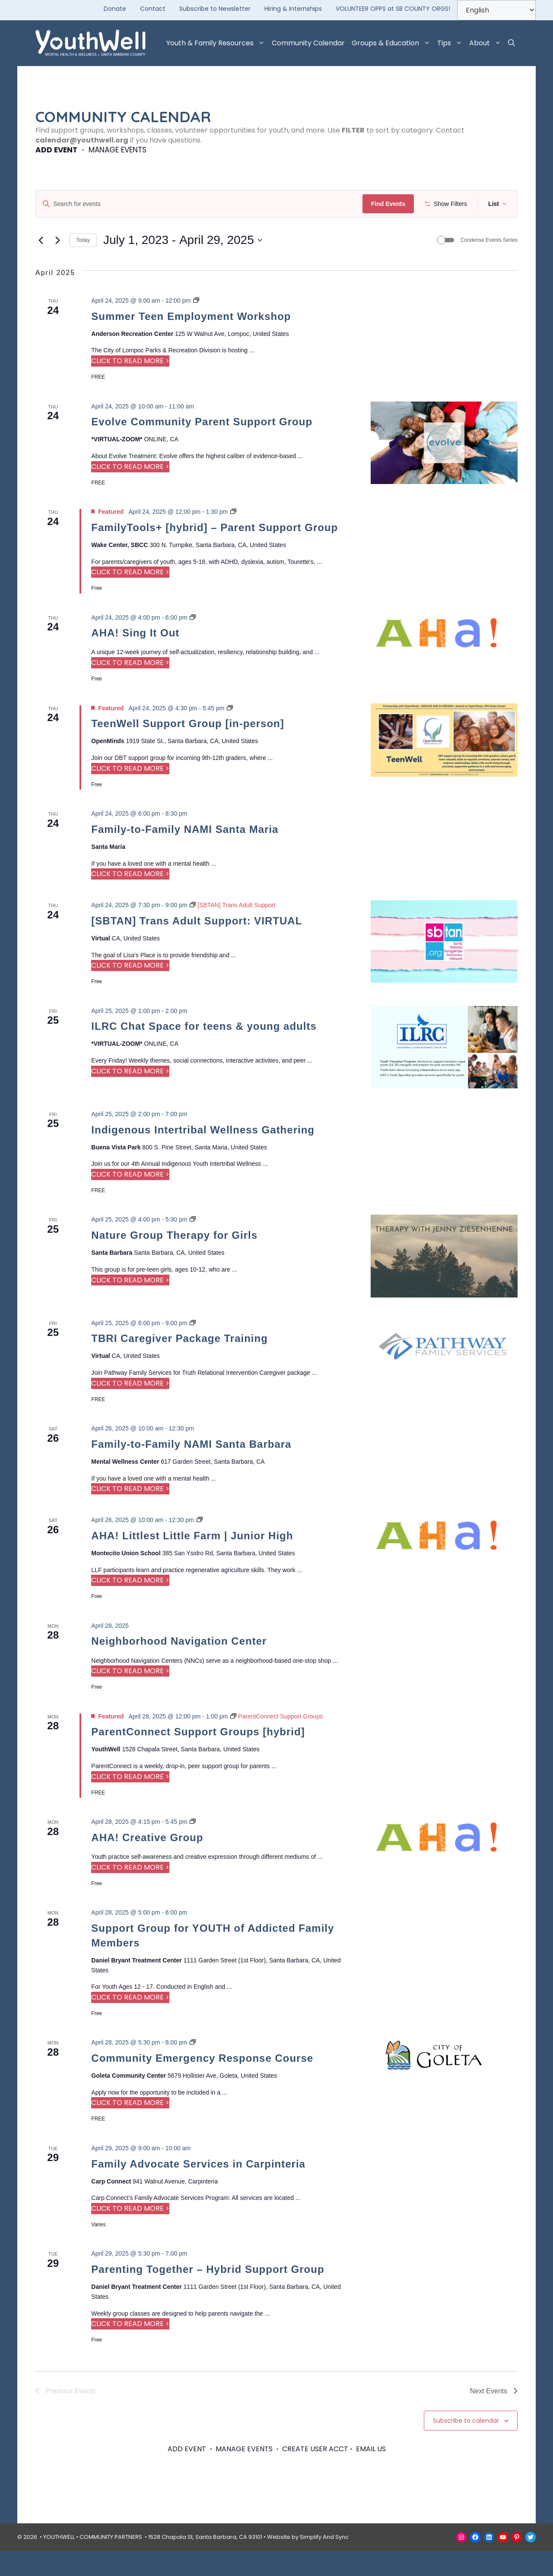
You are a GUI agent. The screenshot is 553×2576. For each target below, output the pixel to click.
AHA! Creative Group (147, 1862)
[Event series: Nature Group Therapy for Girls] (193, 1244)
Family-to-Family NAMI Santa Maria (184, 854)
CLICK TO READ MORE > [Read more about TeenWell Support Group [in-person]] (130, 793)
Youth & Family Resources (217, 43)
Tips (451, 43)
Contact (152, 8)
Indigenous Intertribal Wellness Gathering (203, 1155)
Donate (115, 8)
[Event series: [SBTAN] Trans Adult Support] (232, 930)
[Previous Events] (40, 265)
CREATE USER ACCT (315, 2474)
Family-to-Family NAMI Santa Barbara (191, 1469)
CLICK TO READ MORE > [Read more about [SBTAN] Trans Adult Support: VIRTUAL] (130, 991)
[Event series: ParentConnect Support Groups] (276, 1741)
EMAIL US (371, 2474)
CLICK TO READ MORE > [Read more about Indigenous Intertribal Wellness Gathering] (130, 1200)
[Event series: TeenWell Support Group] (230, 733)
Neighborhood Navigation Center (179, 1666)
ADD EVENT (56, 150)
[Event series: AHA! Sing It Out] (193, 642)
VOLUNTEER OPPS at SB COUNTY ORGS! (393, 8)
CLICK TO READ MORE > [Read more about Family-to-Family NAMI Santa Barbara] (130, 1514)
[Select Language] (496, 10)
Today (83, 266)
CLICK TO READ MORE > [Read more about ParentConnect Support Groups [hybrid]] (130, 1802)
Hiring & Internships (293, 8)
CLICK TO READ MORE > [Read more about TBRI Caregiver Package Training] (130, 1408)
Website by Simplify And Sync (308, 2562)
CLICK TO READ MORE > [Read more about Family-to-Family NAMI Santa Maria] (130, 899)
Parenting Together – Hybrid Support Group (207, 2295)
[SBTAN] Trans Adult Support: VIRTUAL (196, 946)
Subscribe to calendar (466, 2445)
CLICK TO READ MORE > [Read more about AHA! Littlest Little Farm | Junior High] (130, 1606)
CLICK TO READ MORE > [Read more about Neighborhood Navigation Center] (130, 1696)
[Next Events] (57, 265)
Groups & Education (393, 43)
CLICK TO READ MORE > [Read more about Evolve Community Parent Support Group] (130, 492)
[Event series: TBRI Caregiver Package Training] (193, 1348)
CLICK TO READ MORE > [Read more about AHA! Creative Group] (130, 1892)
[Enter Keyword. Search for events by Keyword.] (200, 204)
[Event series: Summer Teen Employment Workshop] (196, 326)
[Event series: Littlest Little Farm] (200, 1545)
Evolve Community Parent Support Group (201, 447)
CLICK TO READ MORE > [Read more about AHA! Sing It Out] (130, 688)
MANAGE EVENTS (117, 150)
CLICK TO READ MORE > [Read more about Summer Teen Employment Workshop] (130, 386)
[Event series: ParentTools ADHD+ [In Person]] (233, 537)
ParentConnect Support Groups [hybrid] (198, 1757)
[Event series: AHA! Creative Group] (193, 1847)
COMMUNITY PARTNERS (110, 2562)
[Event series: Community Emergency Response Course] (193, 2067)
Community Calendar (308, 43)
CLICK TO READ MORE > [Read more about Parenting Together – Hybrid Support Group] (130, 2349)
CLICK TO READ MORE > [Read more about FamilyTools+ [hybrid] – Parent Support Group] (130, 597)
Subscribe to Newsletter (215, 8)
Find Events (391, 203)
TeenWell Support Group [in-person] (187, 749)
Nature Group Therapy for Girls (174, 1260)
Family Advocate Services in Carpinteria (198, 2189)
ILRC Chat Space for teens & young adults (203, 1051)
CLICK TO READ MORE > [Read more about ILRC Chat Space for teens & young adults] (130, 1096)
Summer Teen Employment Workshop (191, 341)
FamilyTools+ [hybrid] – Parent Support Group (214, 552)
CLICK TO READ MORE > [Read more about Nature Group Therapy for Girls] (130, 1305)
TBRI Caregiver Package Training (179, 1364)
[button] (511, 43)
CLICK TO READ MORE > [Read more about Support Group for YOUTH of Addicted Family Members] (130, 2022)
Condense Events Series (489, 266)
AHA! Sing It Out (135, 658)
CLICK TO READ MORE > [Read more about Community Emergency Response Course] (130, 2128)
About (487, 43)
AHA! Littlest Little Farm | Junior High (192, 1560)
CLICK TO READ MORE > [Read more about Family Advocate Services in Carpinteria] (130, 2234)
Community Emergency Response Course (202, 2083)
